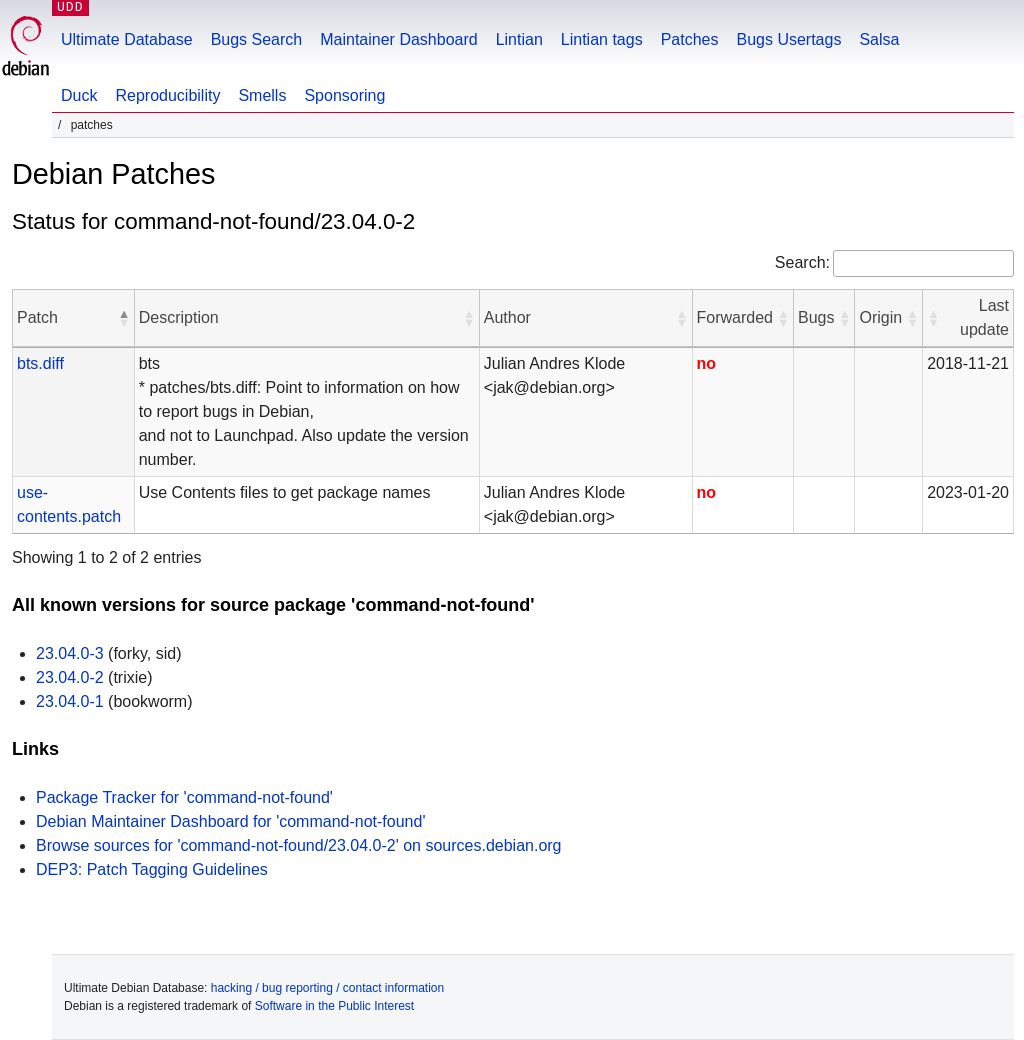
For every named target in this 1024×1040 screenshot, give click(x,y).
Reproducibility (167, 95)
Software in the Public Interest (334, 1006)
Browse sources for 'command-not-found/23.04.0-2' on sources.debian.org (299, 845)
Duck (79, 95)
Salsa (879, 39)
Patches (690, 39)
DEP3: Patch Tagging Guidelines (152, 869)
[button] (124, 318)
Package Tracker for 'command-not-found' (184, 797)
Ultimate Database (127, 39)
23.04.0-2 (70, 677)
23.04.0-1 (70, 701)
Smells (262, 95)
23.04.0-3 (70, 653)
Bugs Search (257, 39)
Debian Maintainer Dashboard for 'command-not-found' (230, 821)
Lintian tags (602, 39)
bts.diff (40, 363)
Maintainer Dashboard (398, 39)
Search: (802, 262)
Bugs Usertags (788, 39)
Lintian (519, 39)
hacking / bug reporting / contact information (327, 988)
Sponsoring (344, 95)
